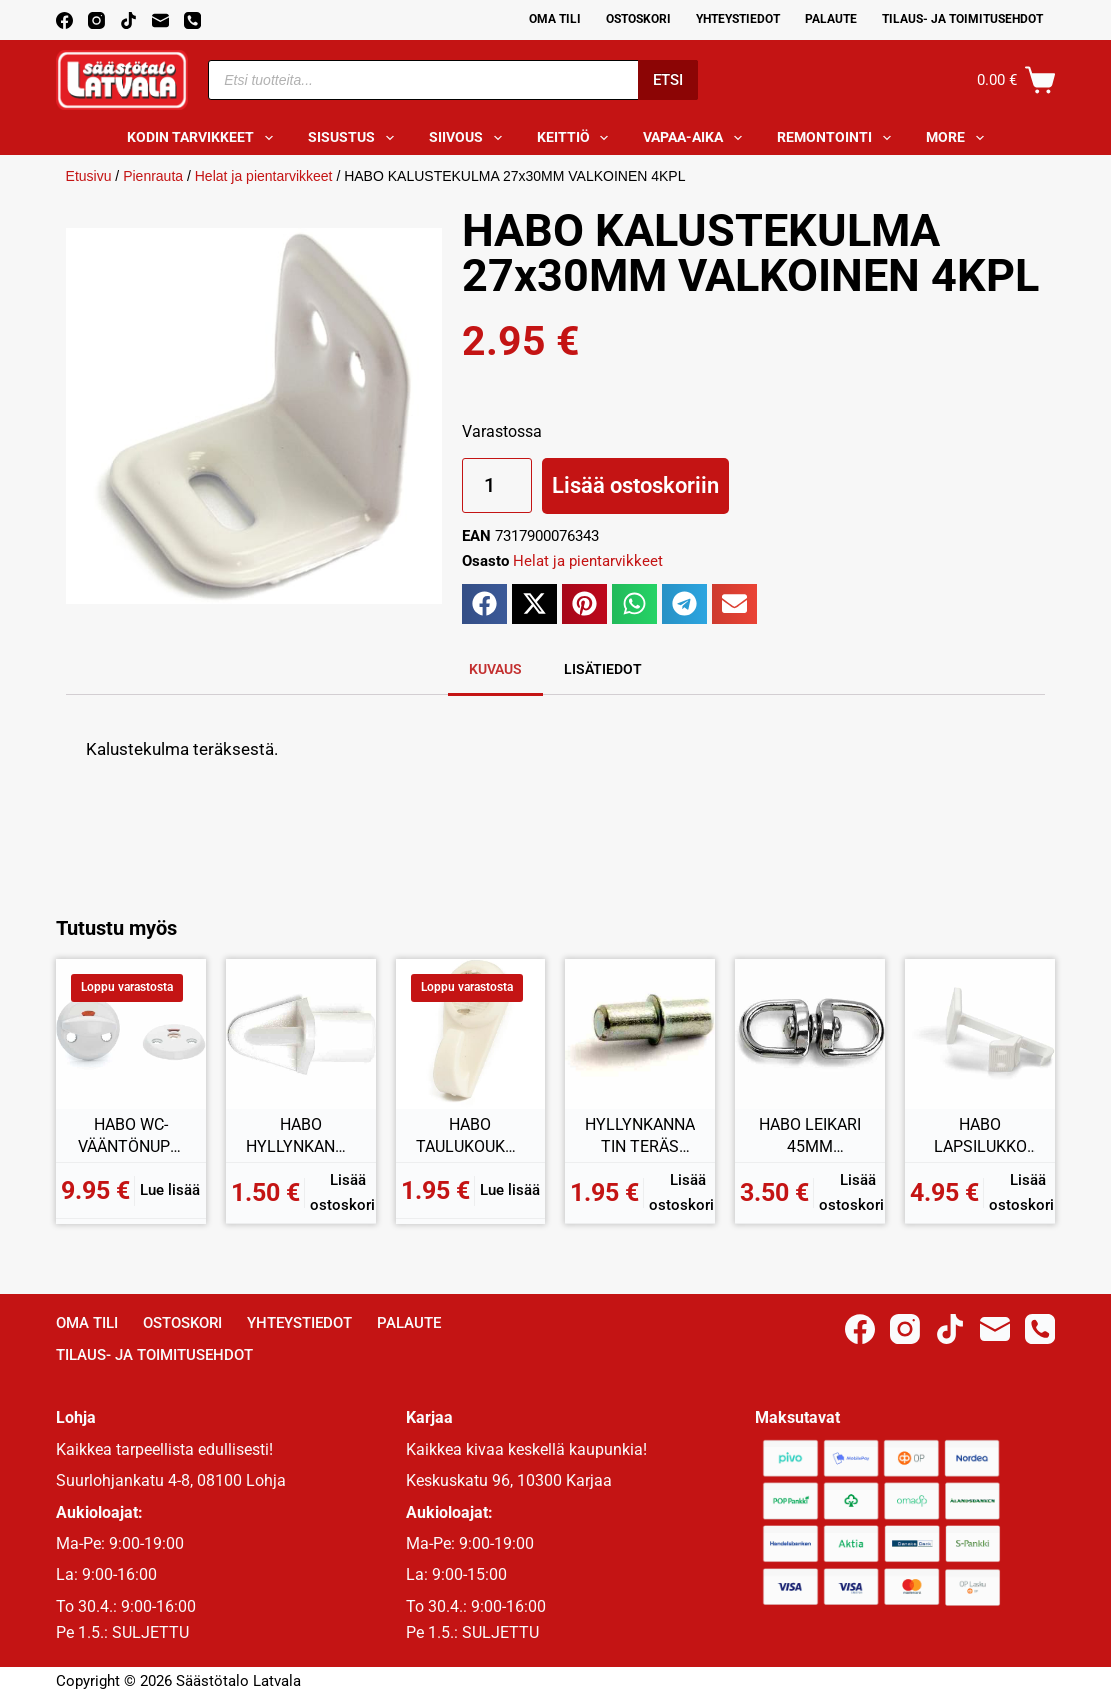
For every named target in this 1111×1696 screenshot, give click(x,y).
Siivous (469, 138)
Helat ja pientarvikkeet (264, 176)
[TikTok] (128, 20)
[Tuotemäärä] (497, 485)
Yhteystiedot (738, 19)
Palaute (831, 19)
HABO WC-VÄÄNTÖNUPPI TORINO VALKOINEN (131, 1136)
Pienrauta (153, 176)
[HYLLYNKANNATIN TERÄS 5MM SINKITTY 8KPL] (640, 1034)
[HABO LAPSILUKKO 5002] (980, 1034)
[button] (484, 604)
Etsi (668, 80)
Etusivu (89, 176)
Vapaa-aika (696, 138)
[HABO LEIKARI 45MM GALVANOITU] (810, 1034)
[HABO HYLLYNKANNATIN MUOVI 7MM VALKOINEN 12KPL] (301, 1034)
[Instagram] (96, 20)
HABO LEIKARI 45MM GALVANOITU (810, 1136)
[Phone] (192, 20)
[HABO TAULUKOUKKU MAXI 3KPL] (471, 1034)
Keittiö (577, 138)
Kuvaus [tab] (495, 669)
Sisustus (355, 138)
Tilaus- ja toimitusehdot (962, 19)
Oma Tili (555, 19)
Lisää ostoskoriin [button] (348, 1192)
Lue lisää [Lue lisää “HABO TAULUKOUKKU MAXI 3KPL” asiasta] (510, 1190)
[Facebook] (64, 20)
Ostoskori (638, 19)
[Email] (160, 20)
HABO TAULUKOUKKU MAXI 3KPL (470, 1136)
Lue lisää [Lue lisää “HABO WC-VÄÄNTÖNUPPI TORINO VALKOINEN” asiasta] (170, 1190)
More (959, 138)
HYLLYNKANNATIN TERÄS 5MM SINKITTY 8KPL (640, 1136)
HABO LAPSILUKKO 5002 (980, 1136)
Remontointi (838, 138)
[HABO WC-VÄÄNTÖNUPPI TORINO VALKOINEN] (131, 1034)
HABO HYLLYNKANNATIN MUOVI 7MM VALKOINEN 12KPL (301, 1136)
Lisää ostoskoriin (635, 485)
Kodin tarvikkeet (204, 138)
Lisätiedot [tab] (603, 669)
